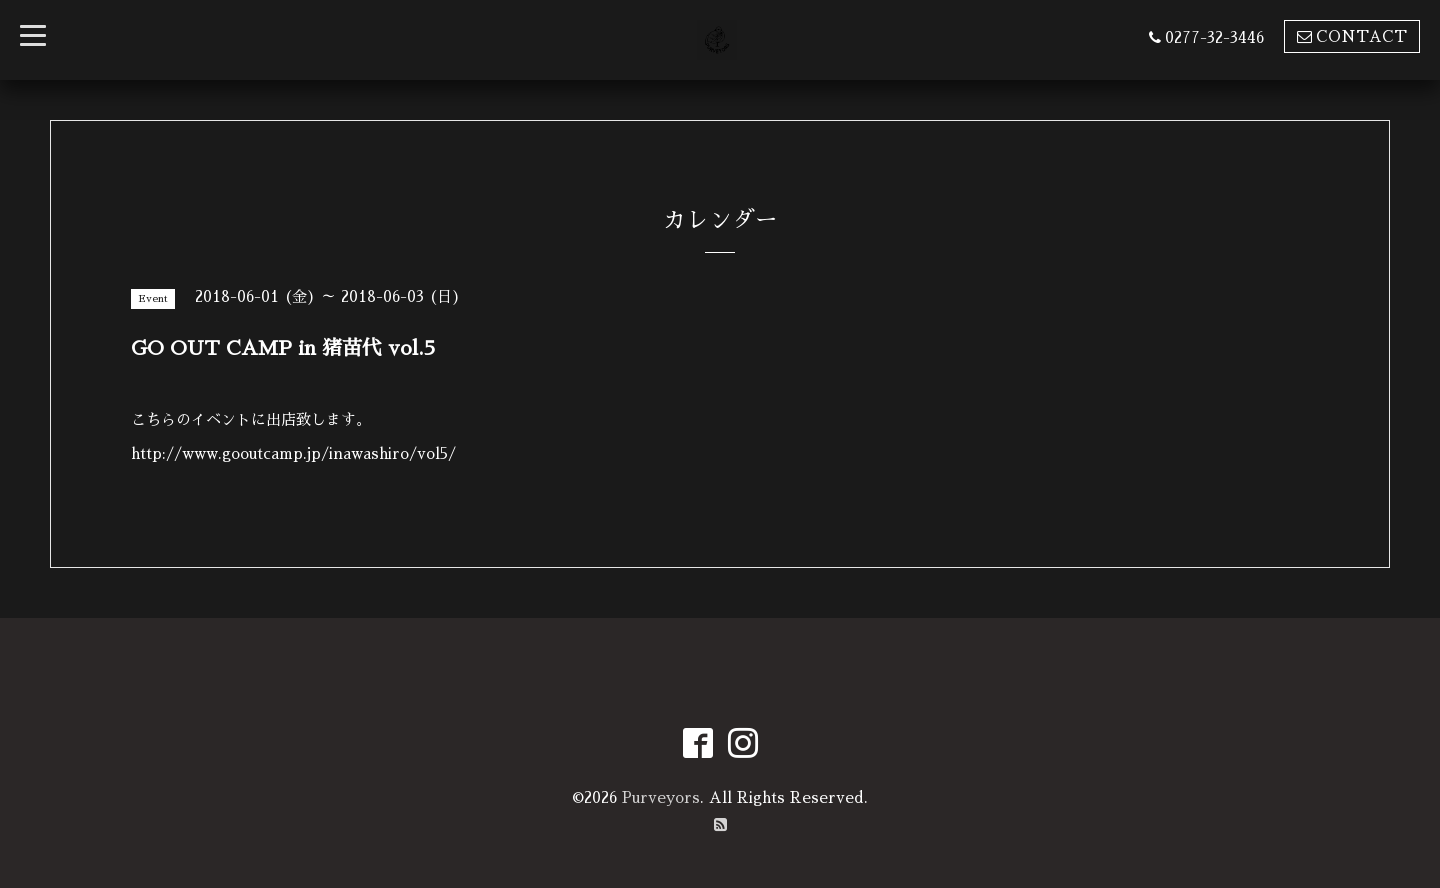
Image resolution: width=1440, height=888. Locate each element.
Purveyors (661, 797)
